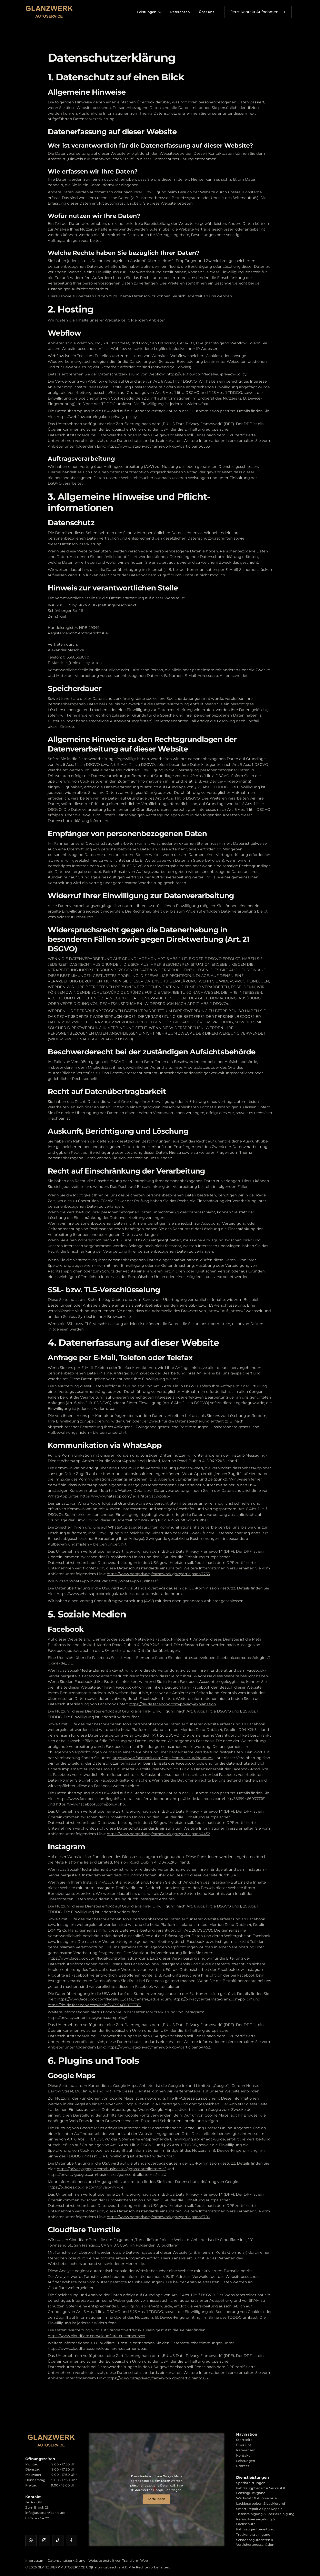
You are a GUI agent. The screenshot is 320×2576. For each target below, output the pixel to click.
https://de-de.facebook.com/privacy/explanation (172, 1704)
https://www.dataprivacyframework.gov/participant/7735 (158, 1573)
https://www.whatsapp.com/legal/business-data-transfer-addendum (119, 1593)
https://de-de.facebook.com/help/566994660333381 (219, 1798)
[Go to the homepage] (51, 2441)
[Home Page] (49, 12)
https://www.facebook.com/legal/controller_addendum (162, 1757)
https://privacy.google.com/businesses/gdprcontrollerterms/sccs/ (106, 2174)
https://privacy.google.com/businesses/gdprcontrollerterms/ (111, 2168)
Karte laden (156, 2499)
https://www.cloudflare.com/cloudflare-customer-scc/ (96, 2335)
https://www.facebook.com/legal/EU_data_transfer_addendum (114, 1798)
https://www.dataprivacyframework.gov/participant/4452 (158, 1833)
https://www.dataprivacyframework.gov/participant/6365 (158, 446)
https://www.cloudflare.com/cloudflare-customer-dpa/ (97, 2348)
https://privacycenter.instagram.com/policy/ (212, 1999)
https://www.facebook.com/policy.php (90, 1804)
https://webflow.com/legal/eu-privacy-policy (206, 374)
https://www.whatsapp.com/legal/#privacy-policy (125, 1496)
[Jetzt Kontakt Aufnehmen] (258, 12)
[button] (149, 12)
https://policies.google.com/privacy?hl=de (85, 2187)
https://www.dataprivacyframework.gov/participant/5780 (158, 2216)
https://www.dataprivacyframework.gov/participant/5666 (158, 2378)
